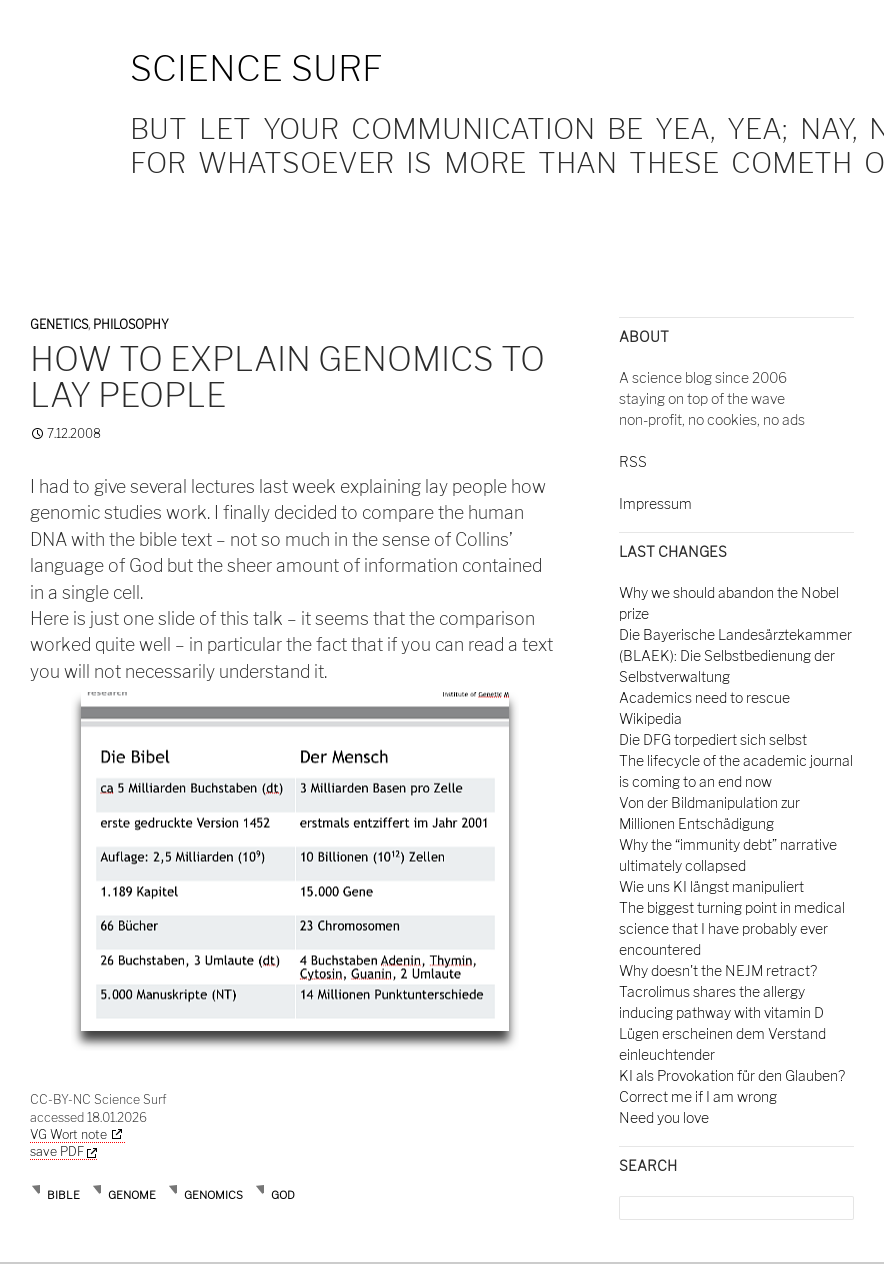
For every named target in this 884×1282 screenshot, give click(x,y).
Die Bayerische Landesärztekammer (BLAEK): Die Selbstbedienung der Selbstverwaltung (735, 655)
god (283, 1195)
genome (132, 1195)
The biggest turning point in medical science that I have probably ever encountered (732, 928)
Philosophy (131, 324)
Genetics (59, 324)
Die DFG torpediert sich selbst (713, 739)
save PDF (63, 1151)
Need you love (664, 1117)
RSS (633, 461)
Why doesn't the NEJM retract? (718, 970)
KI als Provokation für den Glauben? (732, 1075)
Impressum (655, 503)
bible (63, 1195)
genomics (213, 1195)
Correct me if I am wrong (698, 1096)
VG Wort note (68, 1134)
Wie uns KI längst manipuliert (711, 886)
